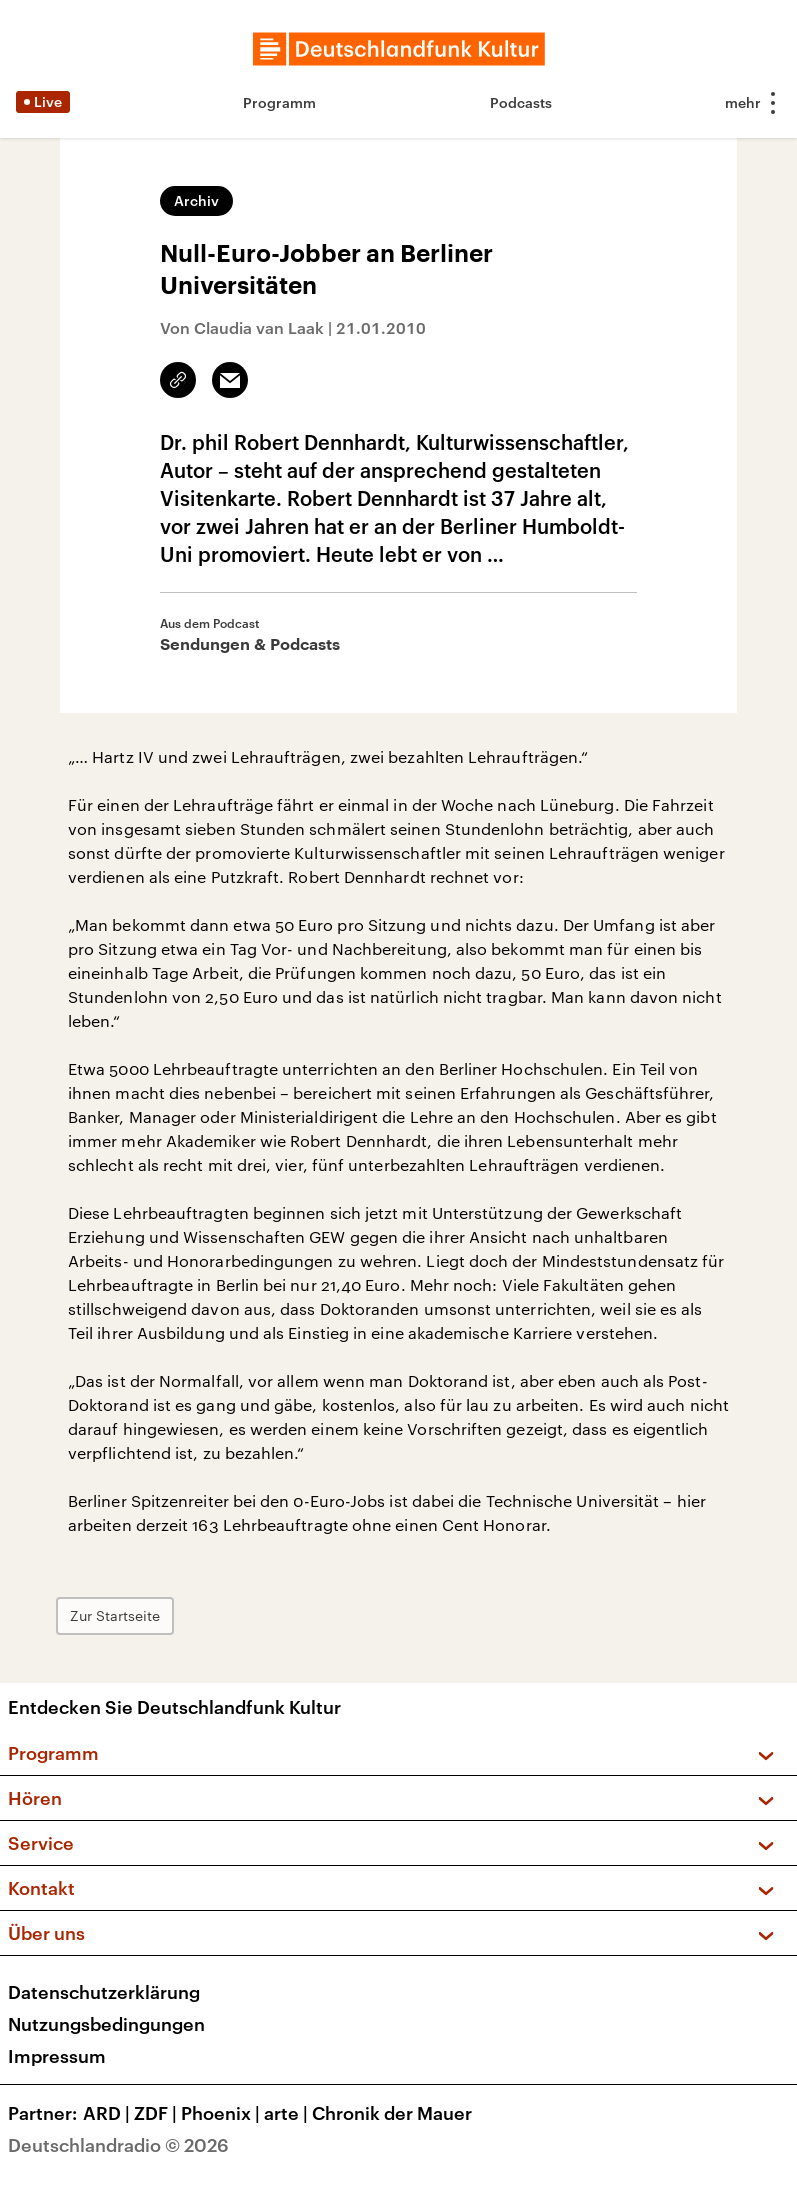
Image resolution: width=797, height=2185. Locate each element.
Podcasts (521, 102)
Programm (279, 102)
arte (288, 2113)
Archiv (196, 200)
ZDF (157, 2113)
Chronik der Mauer (392, 2113)
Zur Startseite (115, 1615)
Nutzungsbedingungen (106, 2024)
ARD (108, 2113)
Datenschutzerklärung (104, 1992)
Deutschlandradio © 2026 (118, 2145)
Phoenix (222, 2113)
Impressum (57, 2056)
